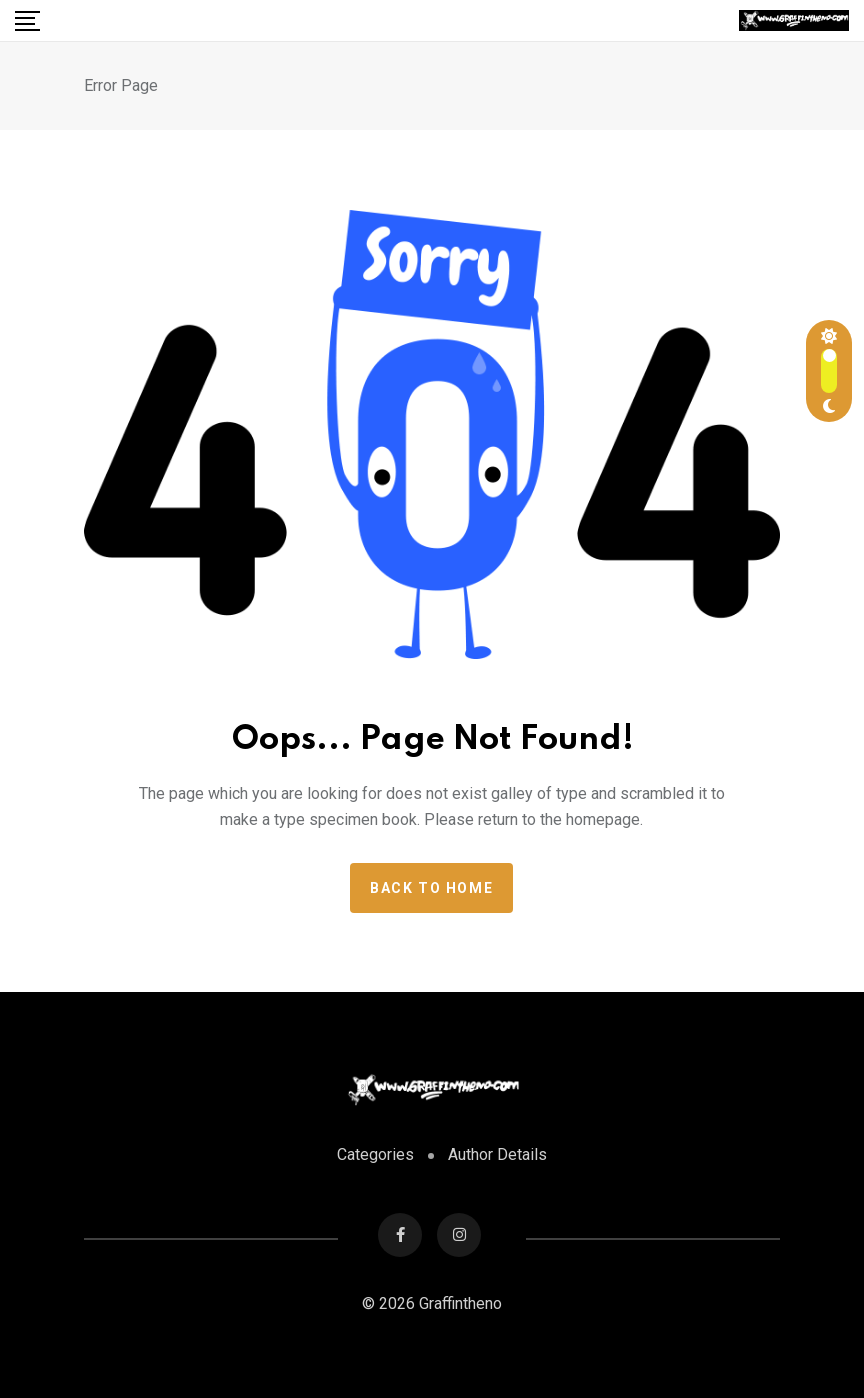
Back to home (431, 888)
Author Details (497, 1154)
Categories (375, 1154)
